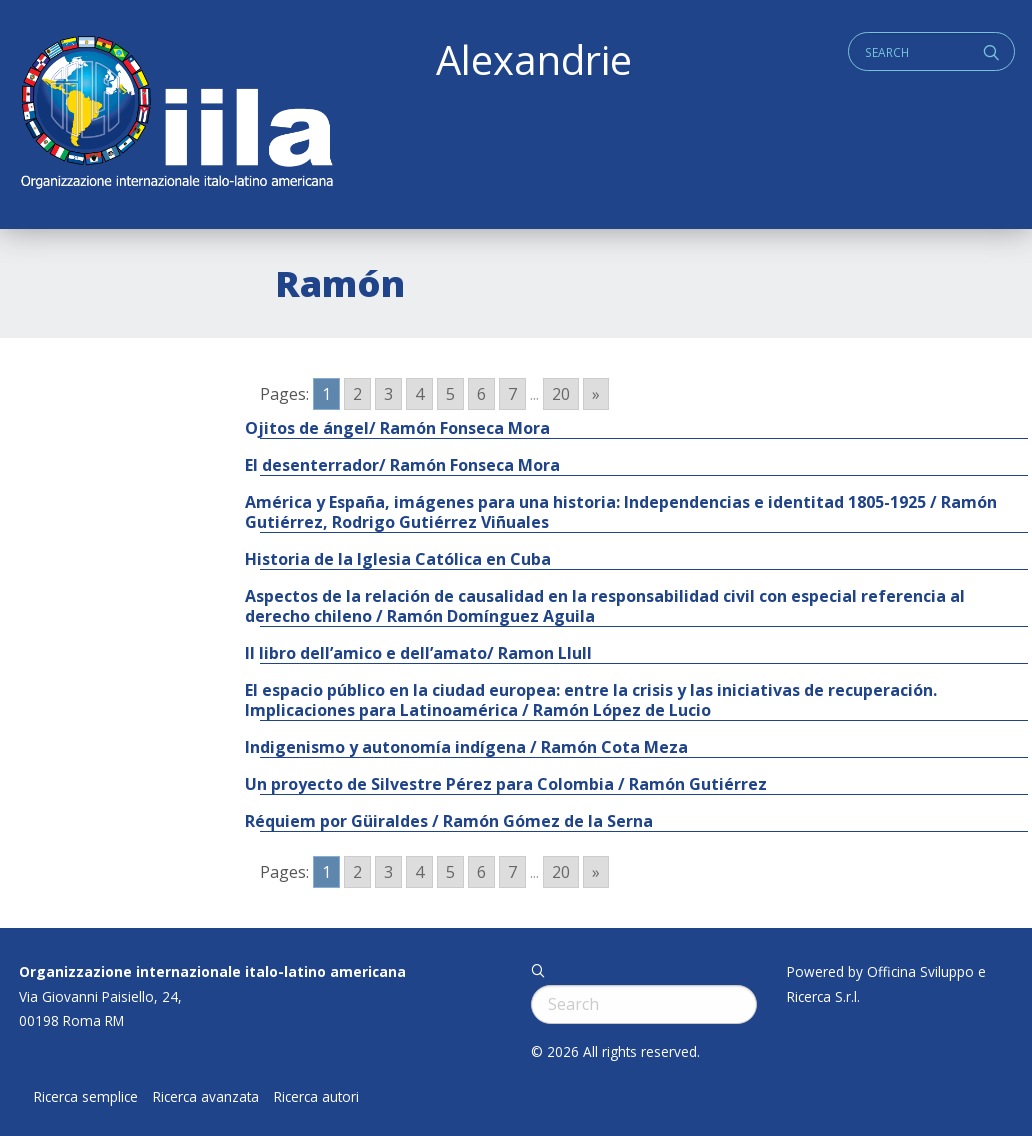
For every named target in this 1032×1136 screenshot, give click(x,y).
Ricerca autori (316, 1097)
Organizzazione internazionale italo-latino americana (212, 971)
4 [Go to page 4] (419, 394)
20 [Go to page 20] (561, 394)
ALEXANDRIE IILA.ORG (176, 114)
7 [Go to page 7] (512, 394)
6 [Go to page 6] (481, 394)
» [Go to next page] (596, 394)
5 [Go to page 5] (450, 394)
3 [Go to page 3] (388, 394)
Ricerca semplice (86, 1097)
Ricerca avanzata (206, 1097)
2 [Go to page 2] (357, 394)
